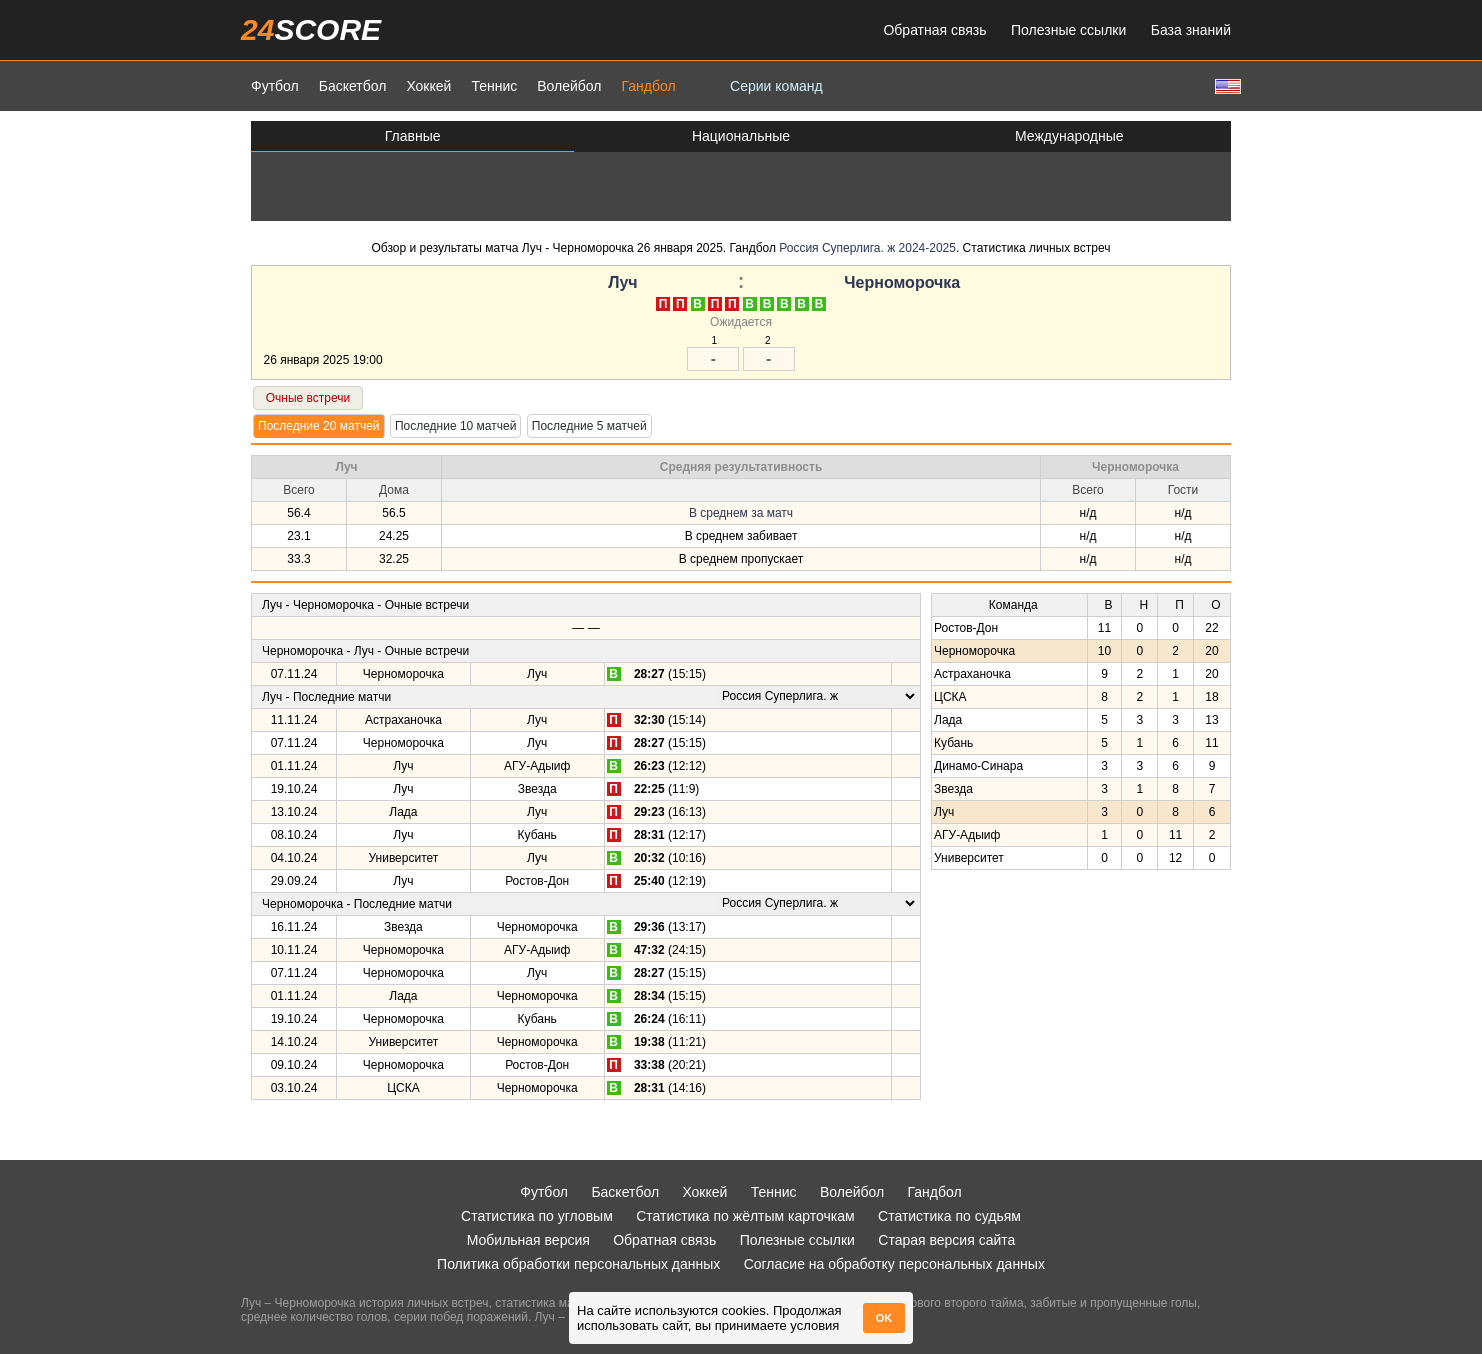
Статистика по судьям (949, 1216)
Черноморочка (902, 282)
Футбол (275, 86)
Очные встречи (308, 398)
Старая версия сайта (946, 1240)
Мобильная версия (528, 1240)
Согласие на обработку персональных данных (894, 1264)
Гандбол (648, 86)
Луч (622, 282)
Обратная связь (934, 30)
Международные (1069, 136)
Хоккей (428, 86)
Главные (413, 136)
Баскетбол (353, 86)
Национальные (741, 136)
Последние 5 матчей (589, 426)
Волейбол (569, 86)
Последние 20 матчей (319, 426)
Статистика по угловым (537, 1216)
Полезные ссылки (1068, 30)
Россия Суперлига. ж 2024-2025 (867, 248)
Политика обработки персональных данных (578, 1264)
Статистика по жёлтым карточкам (745, 1216)
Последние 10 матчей (456, 426)
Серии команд (776, 86)
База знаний (1191, 30)
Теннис (494, 86)
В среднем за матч (741, 513)
